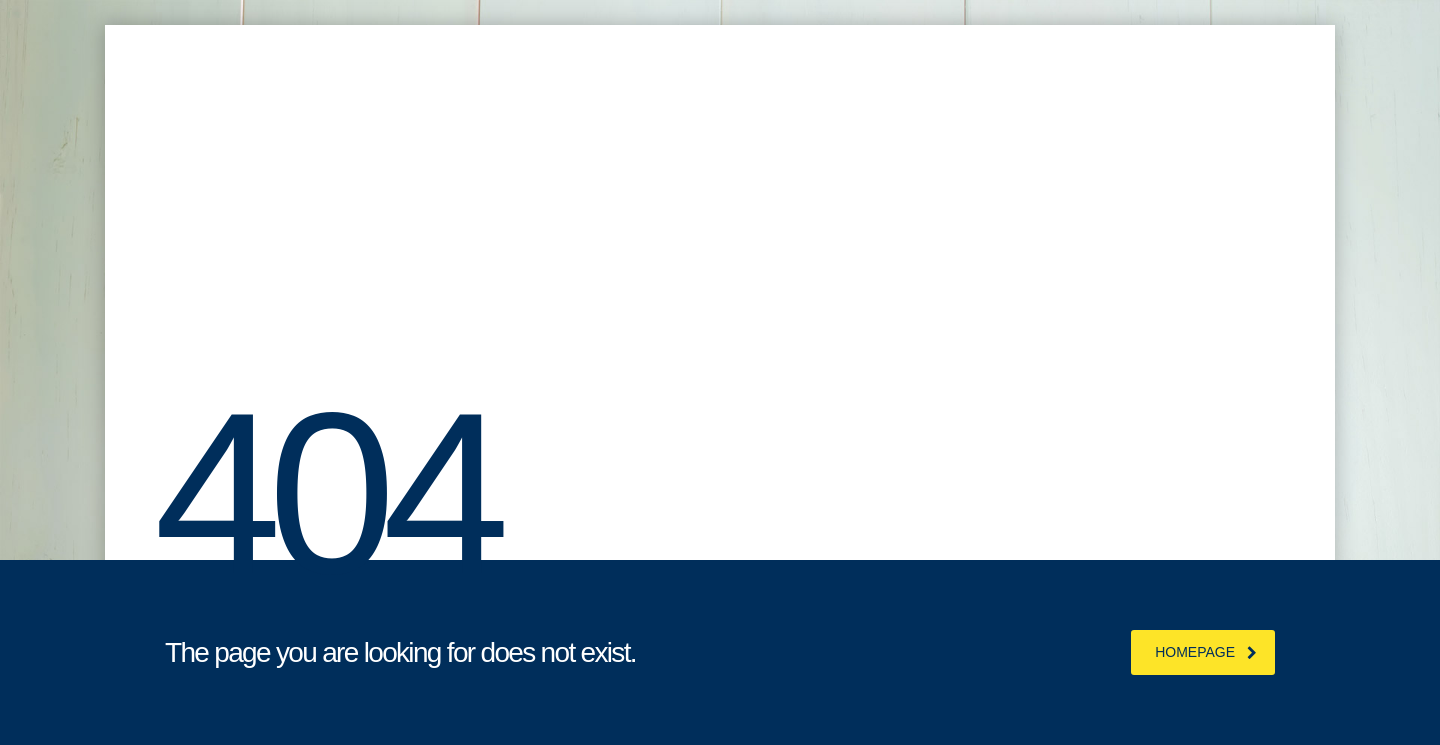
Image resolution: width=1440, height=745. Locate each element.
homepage (1206, 652)
